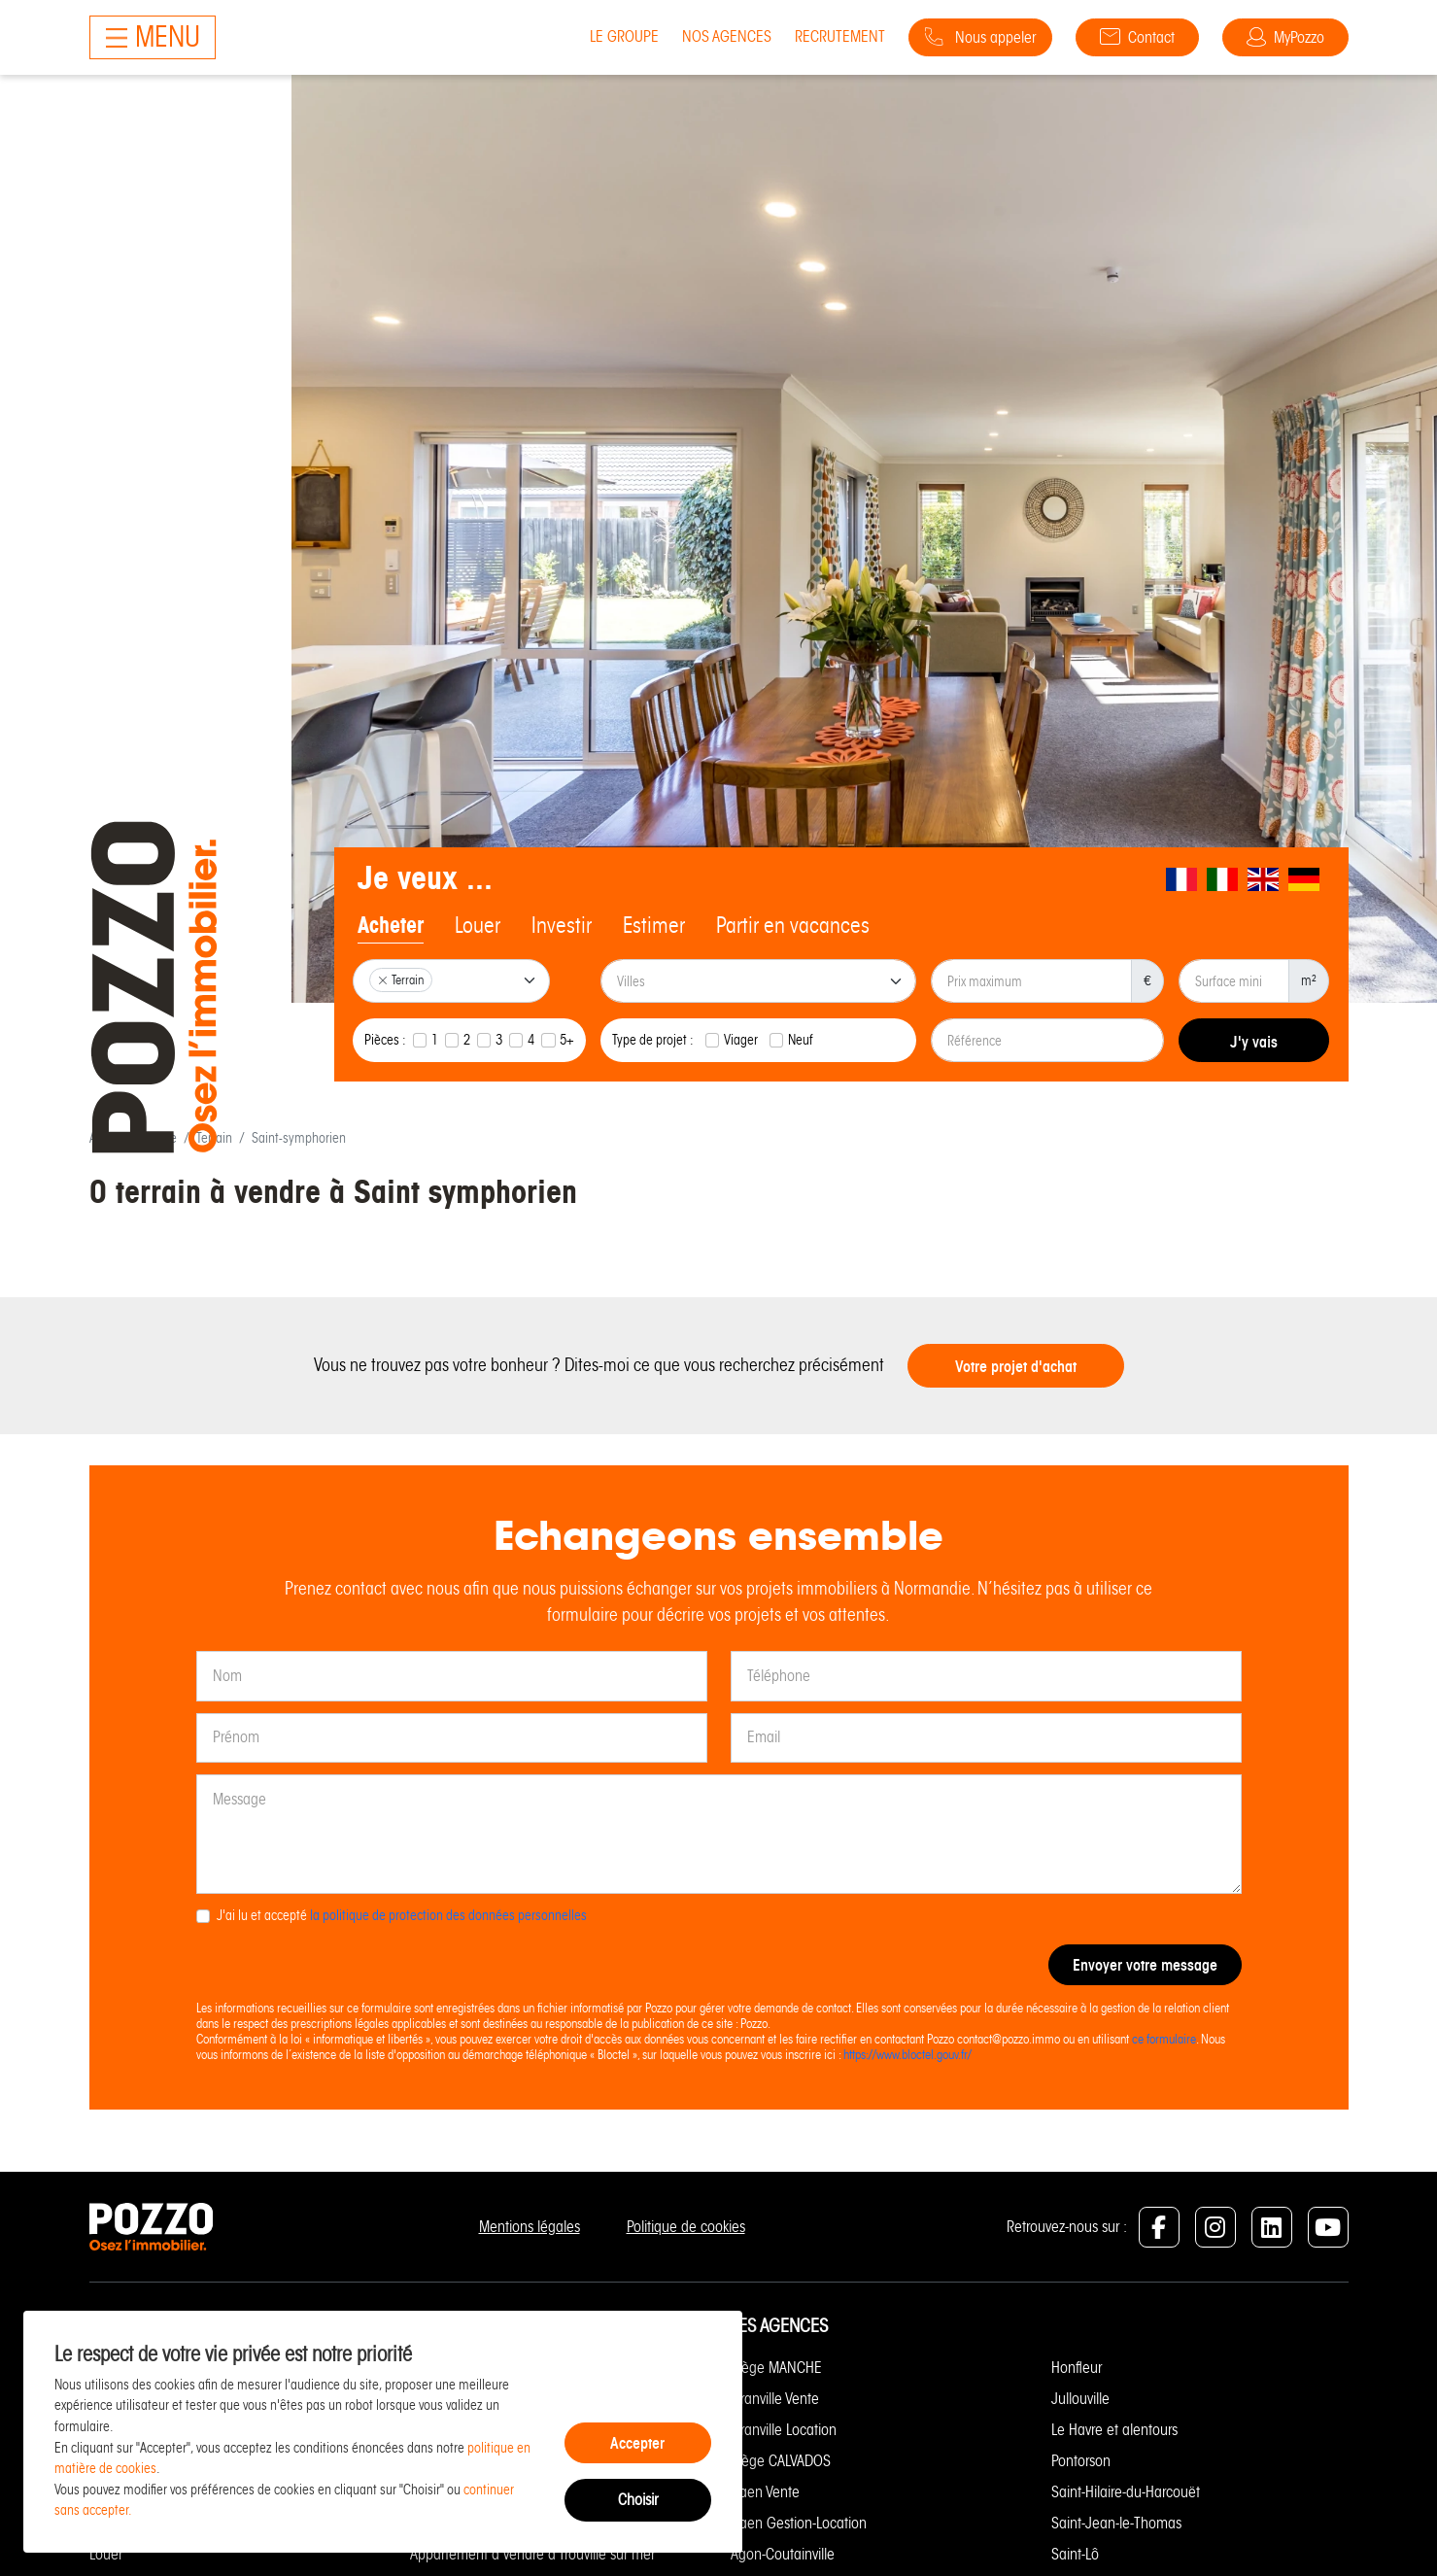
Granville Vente (775, 2398)
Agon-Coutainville (783, 2554)
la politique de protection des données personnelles (448, 1915)
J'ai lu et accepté (402, 1915)
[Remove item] (383, 980)
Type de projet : (653, 1039)
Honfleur (1076, 2367)
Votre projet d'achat (1016, 1366)
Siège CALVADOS (781, 2461)
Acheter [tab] (391, 925)
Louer (105, 2554)
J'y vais (1254, 1041)
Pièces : (385, 1039)
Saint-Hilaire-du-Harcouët (1125, 2492)
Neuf (800, 1039)
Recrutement (840, 36)
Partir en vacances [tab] (793, 925)
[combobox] (451, 981)
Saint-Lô (1075, 2554)
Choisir (638, 2499)
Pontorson (1081, 2461)
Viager (741, 1039)
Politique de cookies (686, 2226)
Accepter (637, 2443)
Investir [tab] (561, 925)
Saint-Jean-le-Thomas (1116, 2523)
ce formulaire (1164, 2039)
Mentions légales (529, 2226)
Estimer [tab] (654, 925)
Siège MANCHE (776, 2367)
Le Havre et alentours (1114, 2430)
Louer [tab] (477, 925)
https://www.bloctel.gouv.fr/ (907, 2054)
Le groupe (624, 36)
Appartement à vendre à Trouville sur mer (532, 2554)
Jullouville (1080, 2398)
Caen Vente (765, 2492)
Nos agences (726, 36)
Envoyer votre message (1145, 1965)
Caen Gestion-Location (799, 2523)
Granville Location (784, 2430)
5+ (567, 1039)
